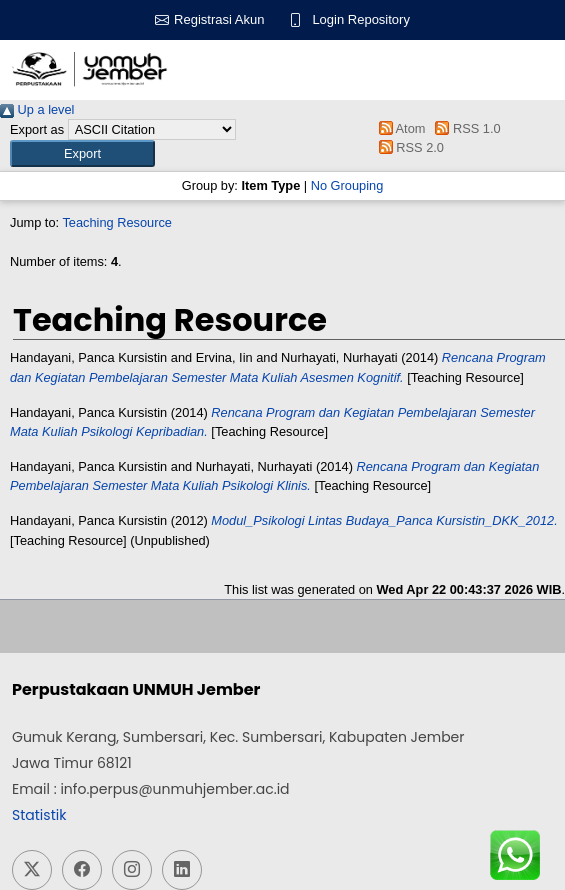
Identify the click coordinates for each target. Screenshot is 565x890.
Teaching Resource (117, 222)
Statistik (39, 815)
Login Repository (361, 19)
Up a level (37, 109)
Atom (398, 128)
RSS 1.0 (465, 128)
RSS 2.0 (408, 147)
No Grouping (347, 185)
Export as (37, 129)
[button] (82, 153)
